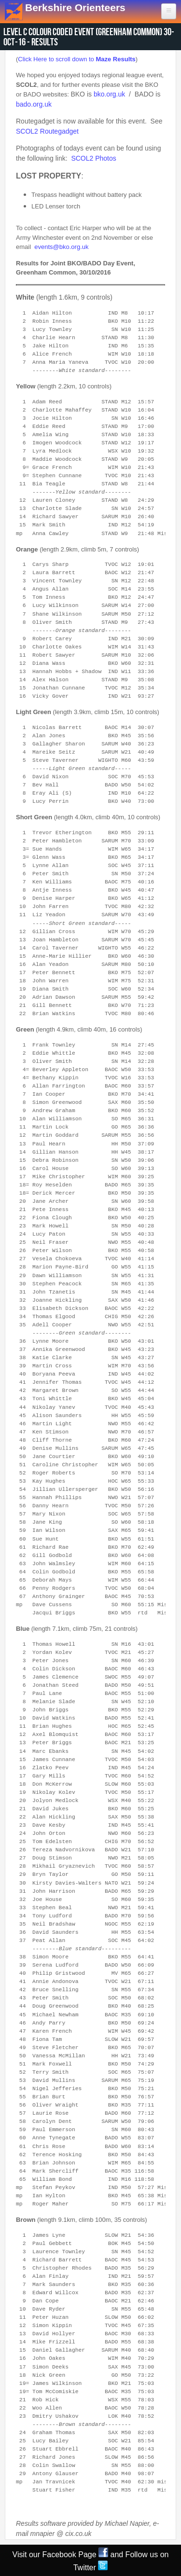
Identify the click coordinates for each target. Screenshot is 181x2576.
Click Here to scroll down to (77, 59)
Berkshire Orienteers (75, 7)
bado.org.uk (34, 104)
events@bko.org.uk (61, 246)
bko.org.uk (109, 94)
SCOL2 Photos (93, 158)
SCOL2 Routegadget (47, 131)
